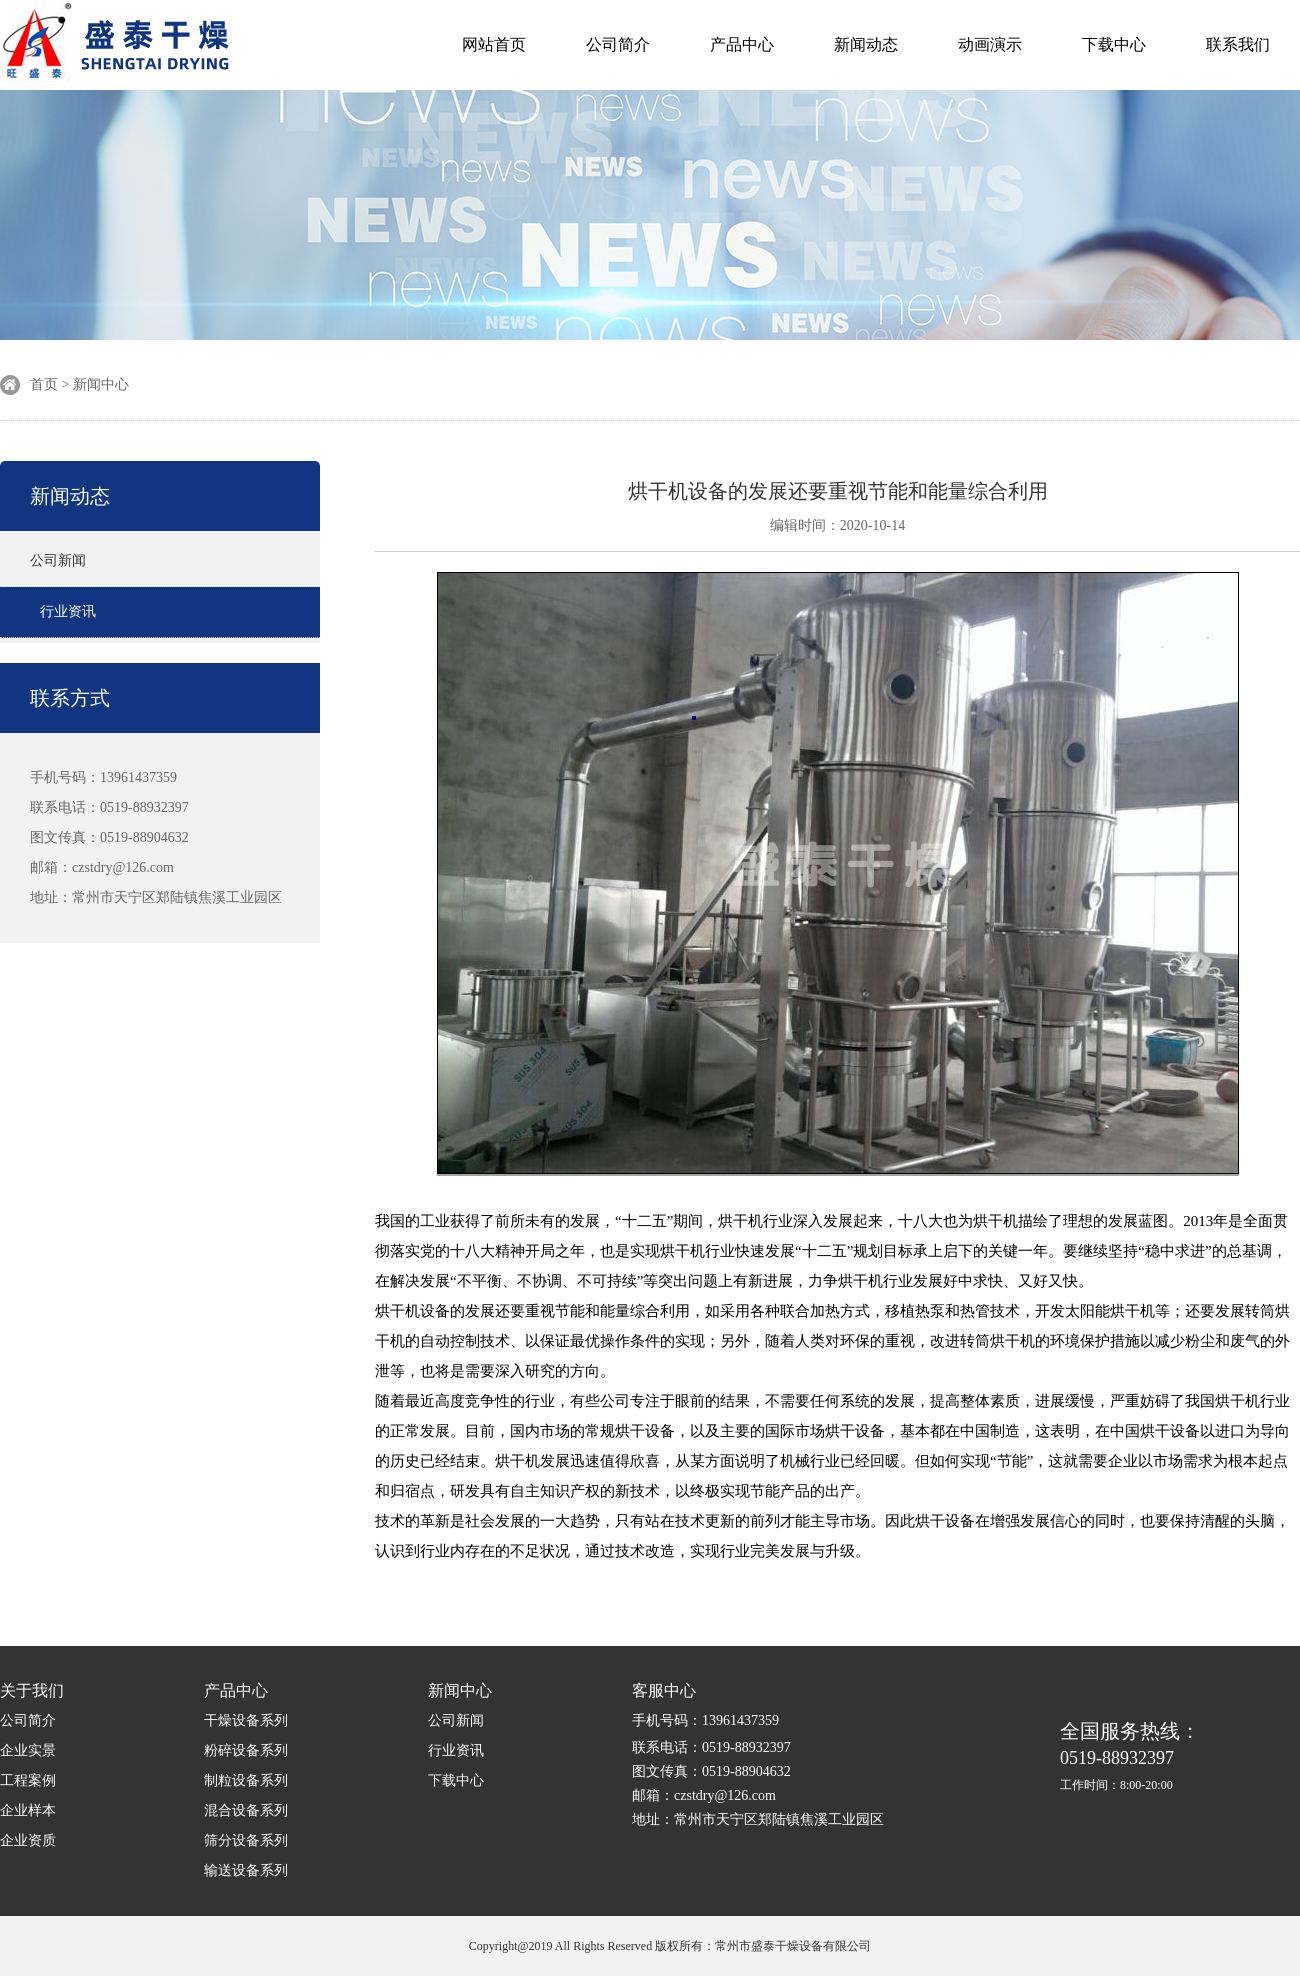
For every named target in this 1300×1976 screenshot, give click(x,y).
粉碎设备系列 (246, 1750)
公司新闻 (58, 560)
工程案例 (28, 1780)
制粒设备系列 (246, 1780)
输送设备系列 (246, 1870)
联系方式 (70, 698)
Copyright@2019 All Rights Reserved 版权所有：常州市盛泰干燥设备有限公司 (670, 1946)
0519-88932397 (1130, 1757)
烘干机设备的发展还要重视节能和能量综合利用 (838, 491)
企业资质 (28, 1840)
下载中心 (1114, 44)
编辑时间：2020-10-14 (837, 525)
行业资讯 (68, 611)
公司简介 (618, 44)
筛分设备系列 (246, 1840)
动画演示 (990, 44)
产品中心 (742, 44)
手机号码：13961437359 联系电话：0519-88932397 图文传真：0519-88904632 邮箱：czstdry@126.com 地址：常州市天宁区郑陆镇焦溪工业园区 (156, 837)
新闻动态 (866, 44)
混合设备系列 (246, 1810)
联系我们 (1238, 44)
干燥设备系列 (246, 1720)
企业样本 (28, 1810)
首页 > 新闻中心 (79, 384)
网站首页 (494, 44)
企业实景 (28, 1750)
